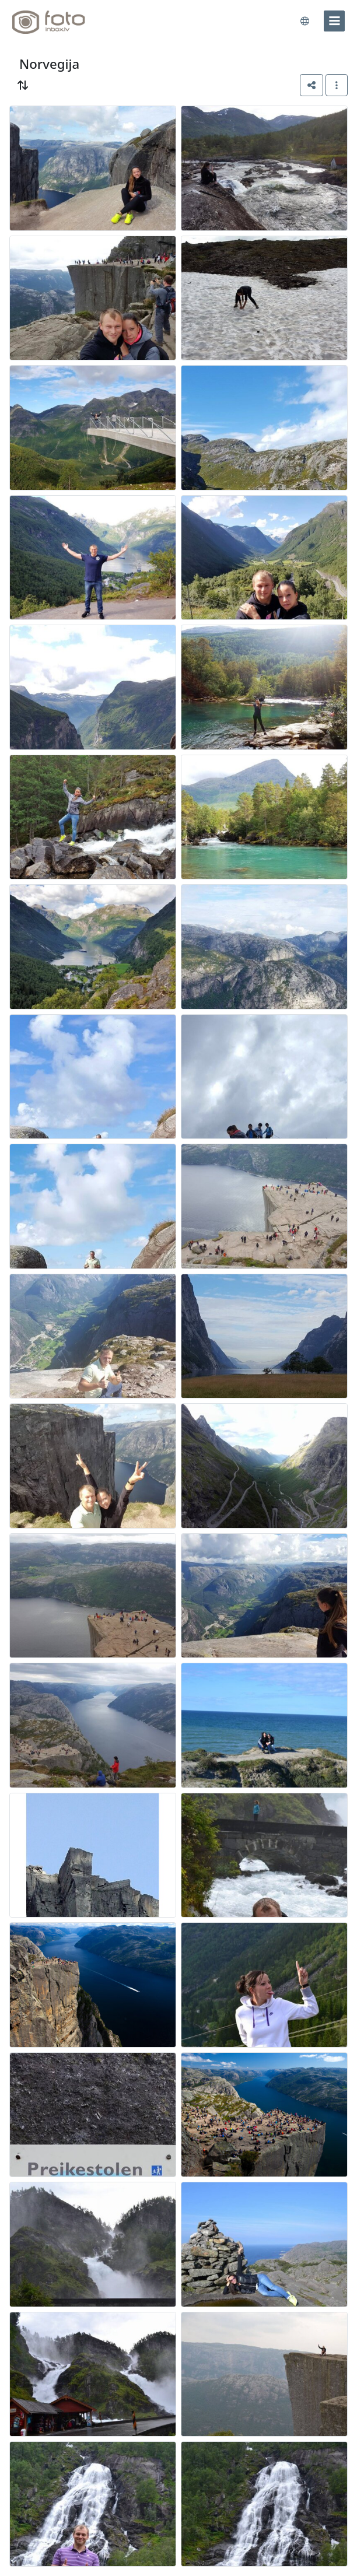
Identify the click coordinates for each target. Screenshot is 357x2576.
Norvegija (49, 64)
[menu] (334, 20)
